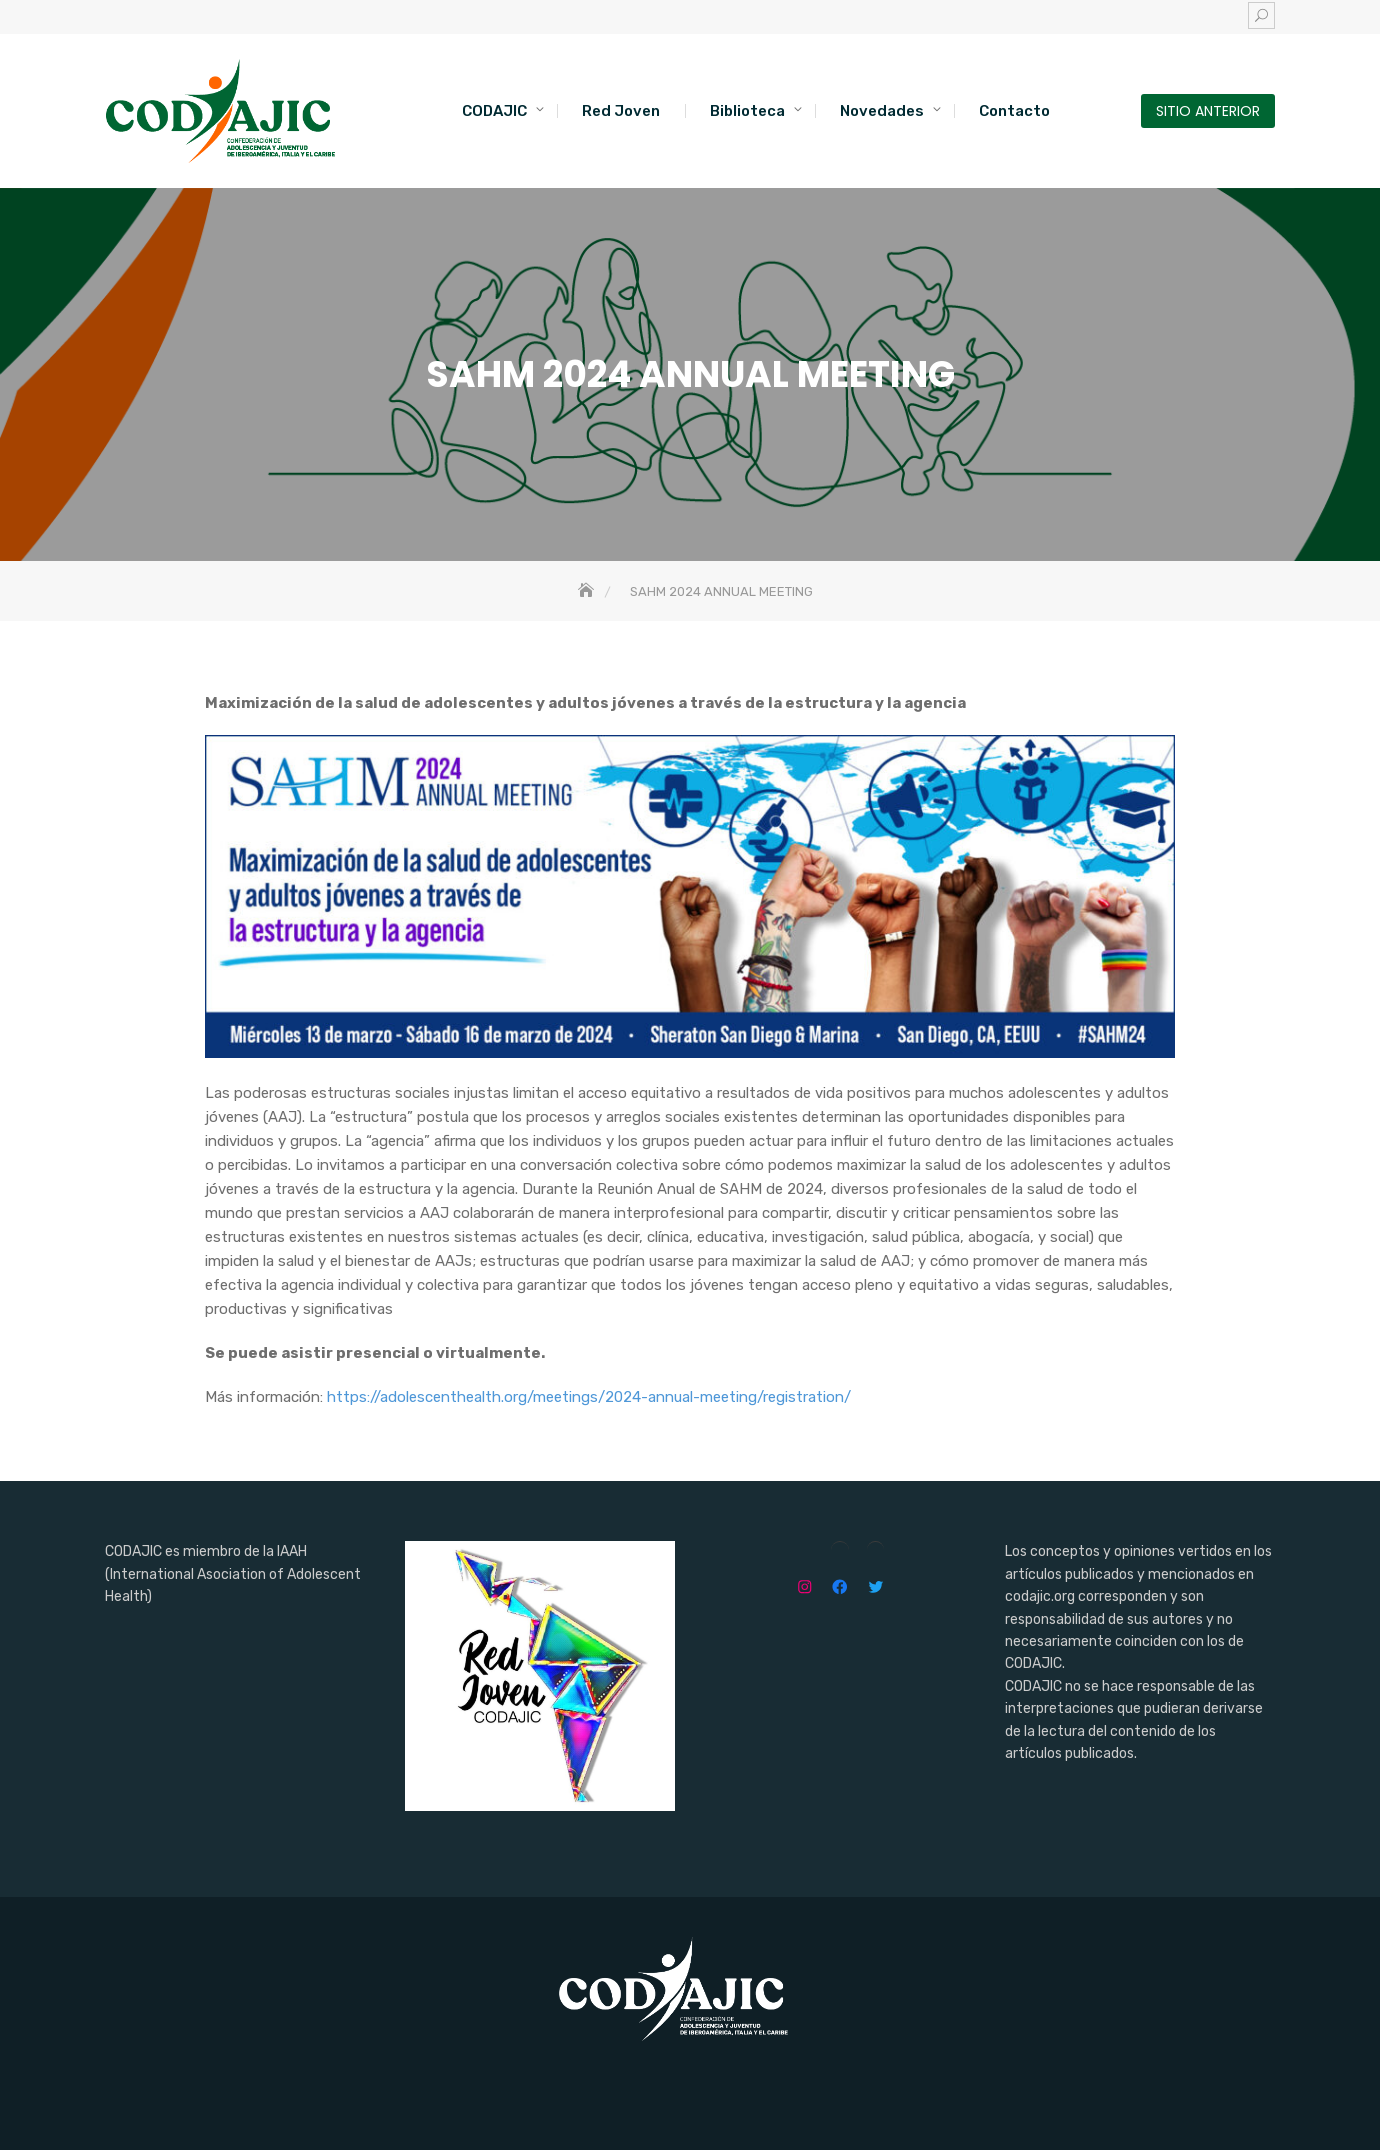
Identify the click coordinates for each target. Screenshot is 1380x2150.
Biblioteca (747, 111)
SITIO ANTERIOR (1208, 111)
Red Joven (621, 111)
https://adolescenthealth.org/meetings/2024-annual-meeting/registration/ (589, 1397)
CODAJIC (494, 111)
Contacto (1014, 111)
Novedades (882, 111)
